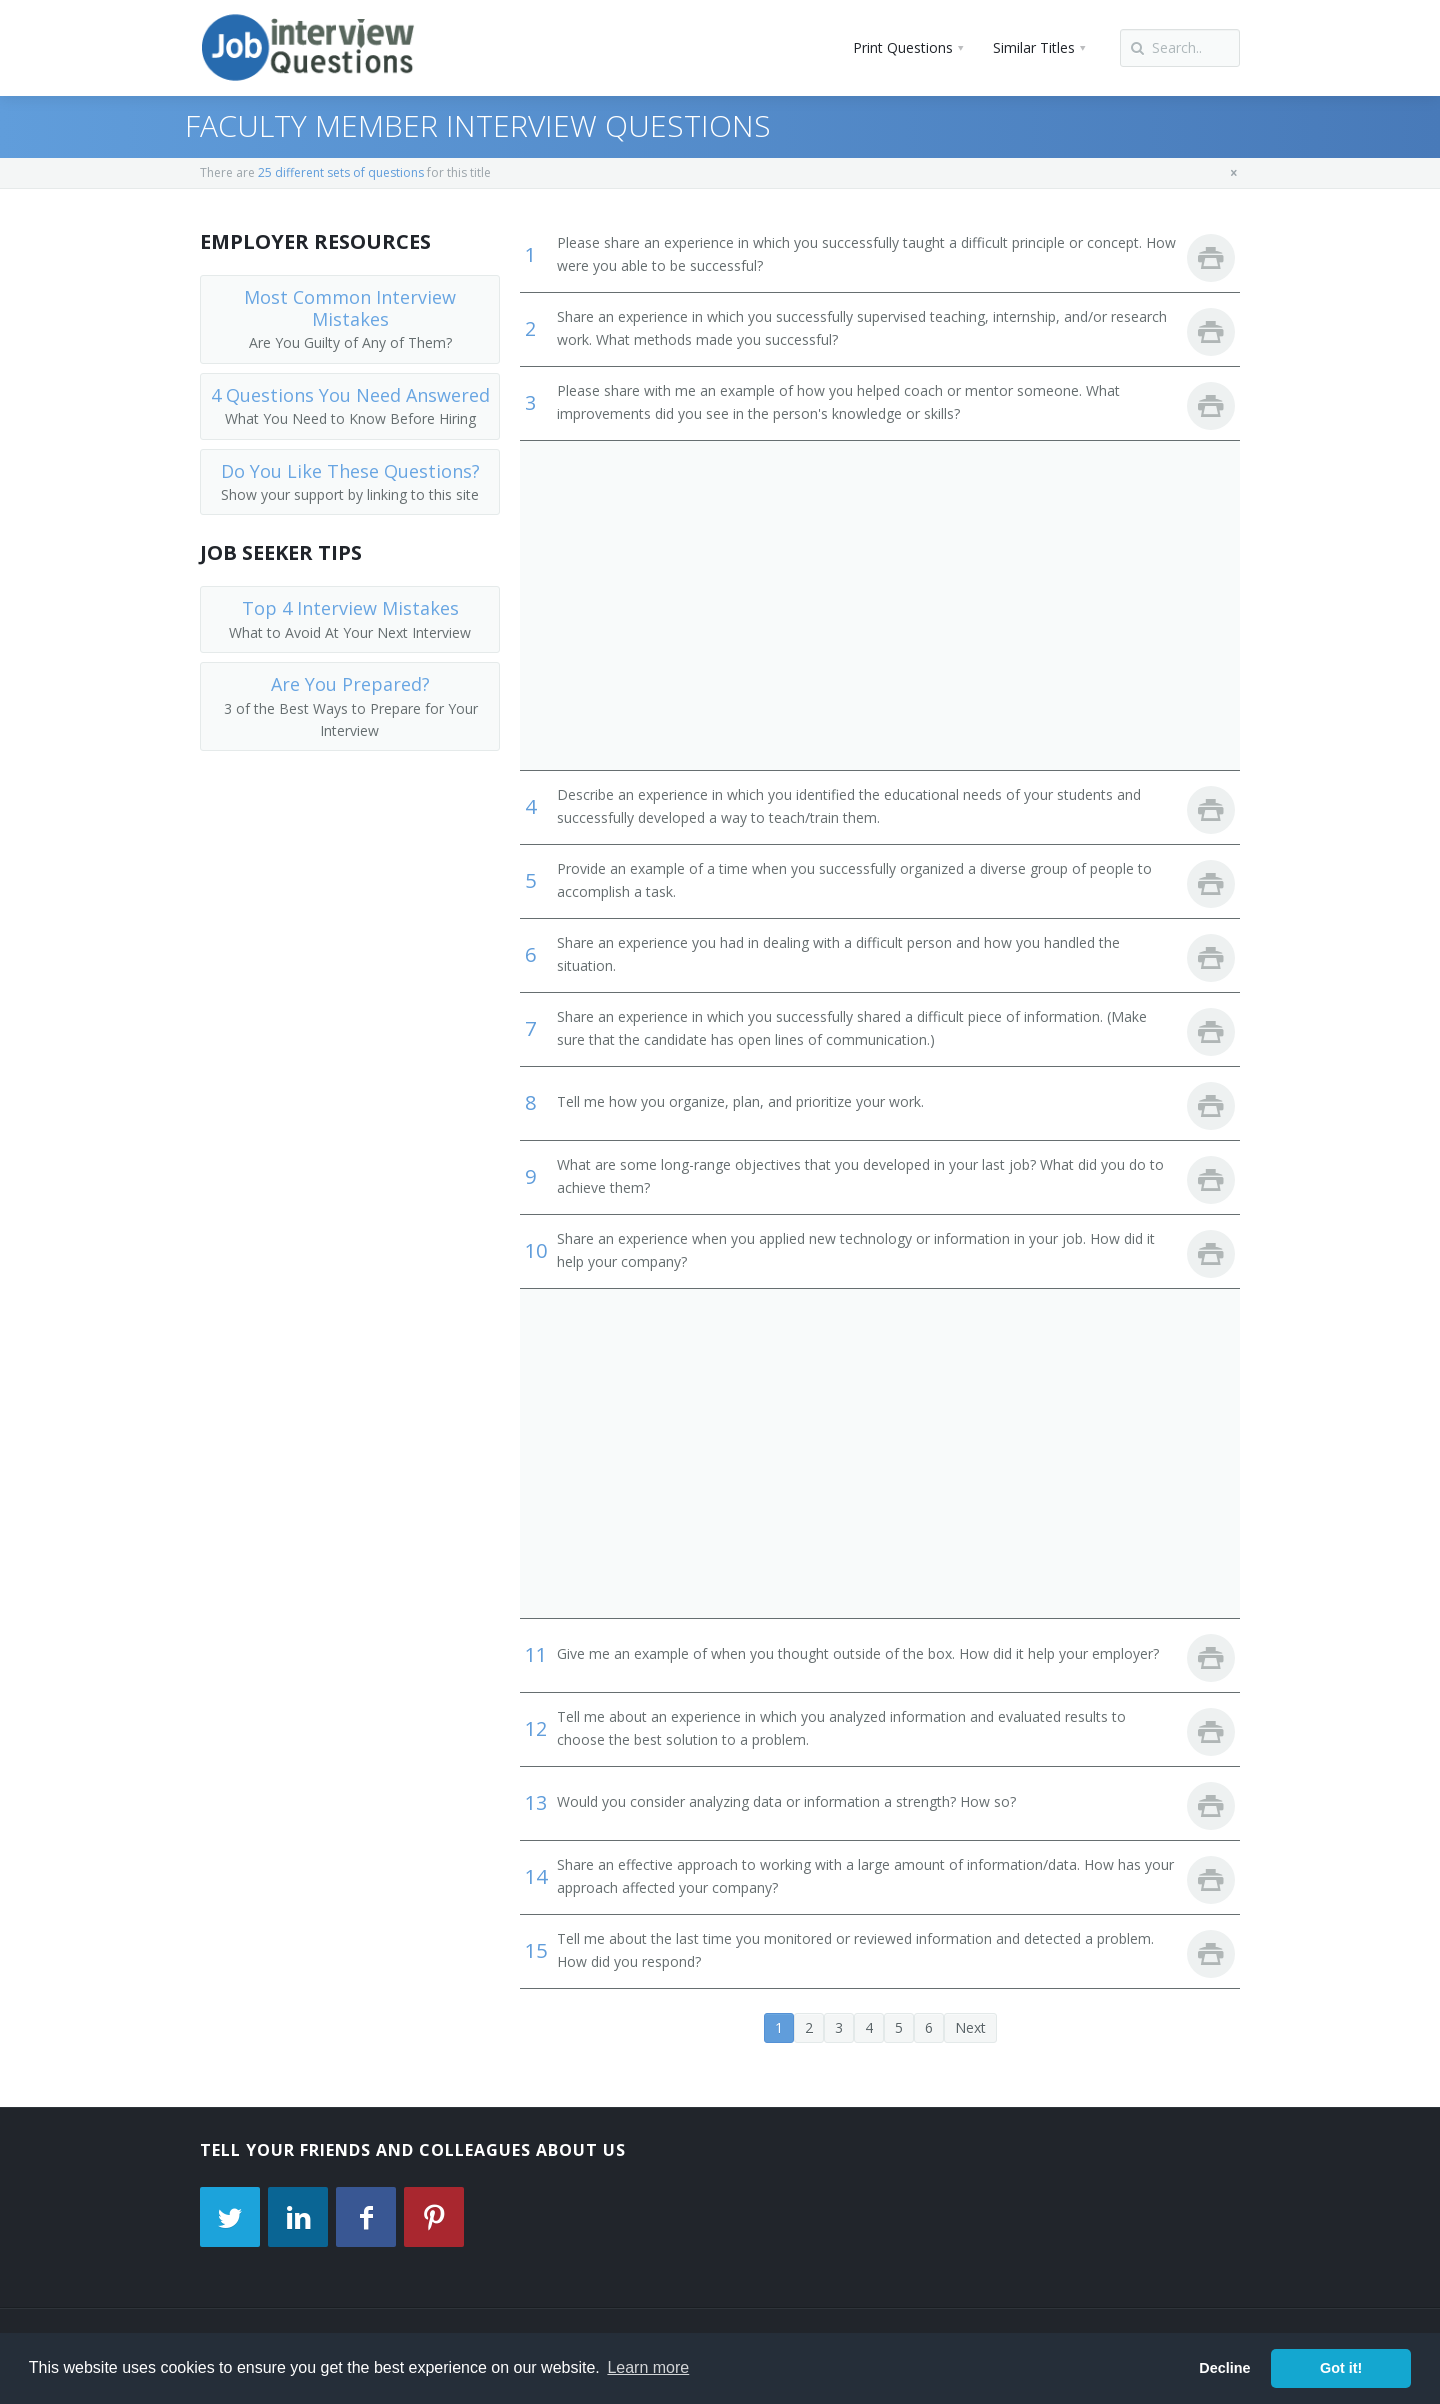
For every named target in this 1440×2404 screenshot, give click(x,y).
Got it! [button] (1341, 2368)
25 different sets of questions (341, 172)
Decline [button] (1224, 2368)
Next (970, 2027)
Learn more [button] (648, 2367)
